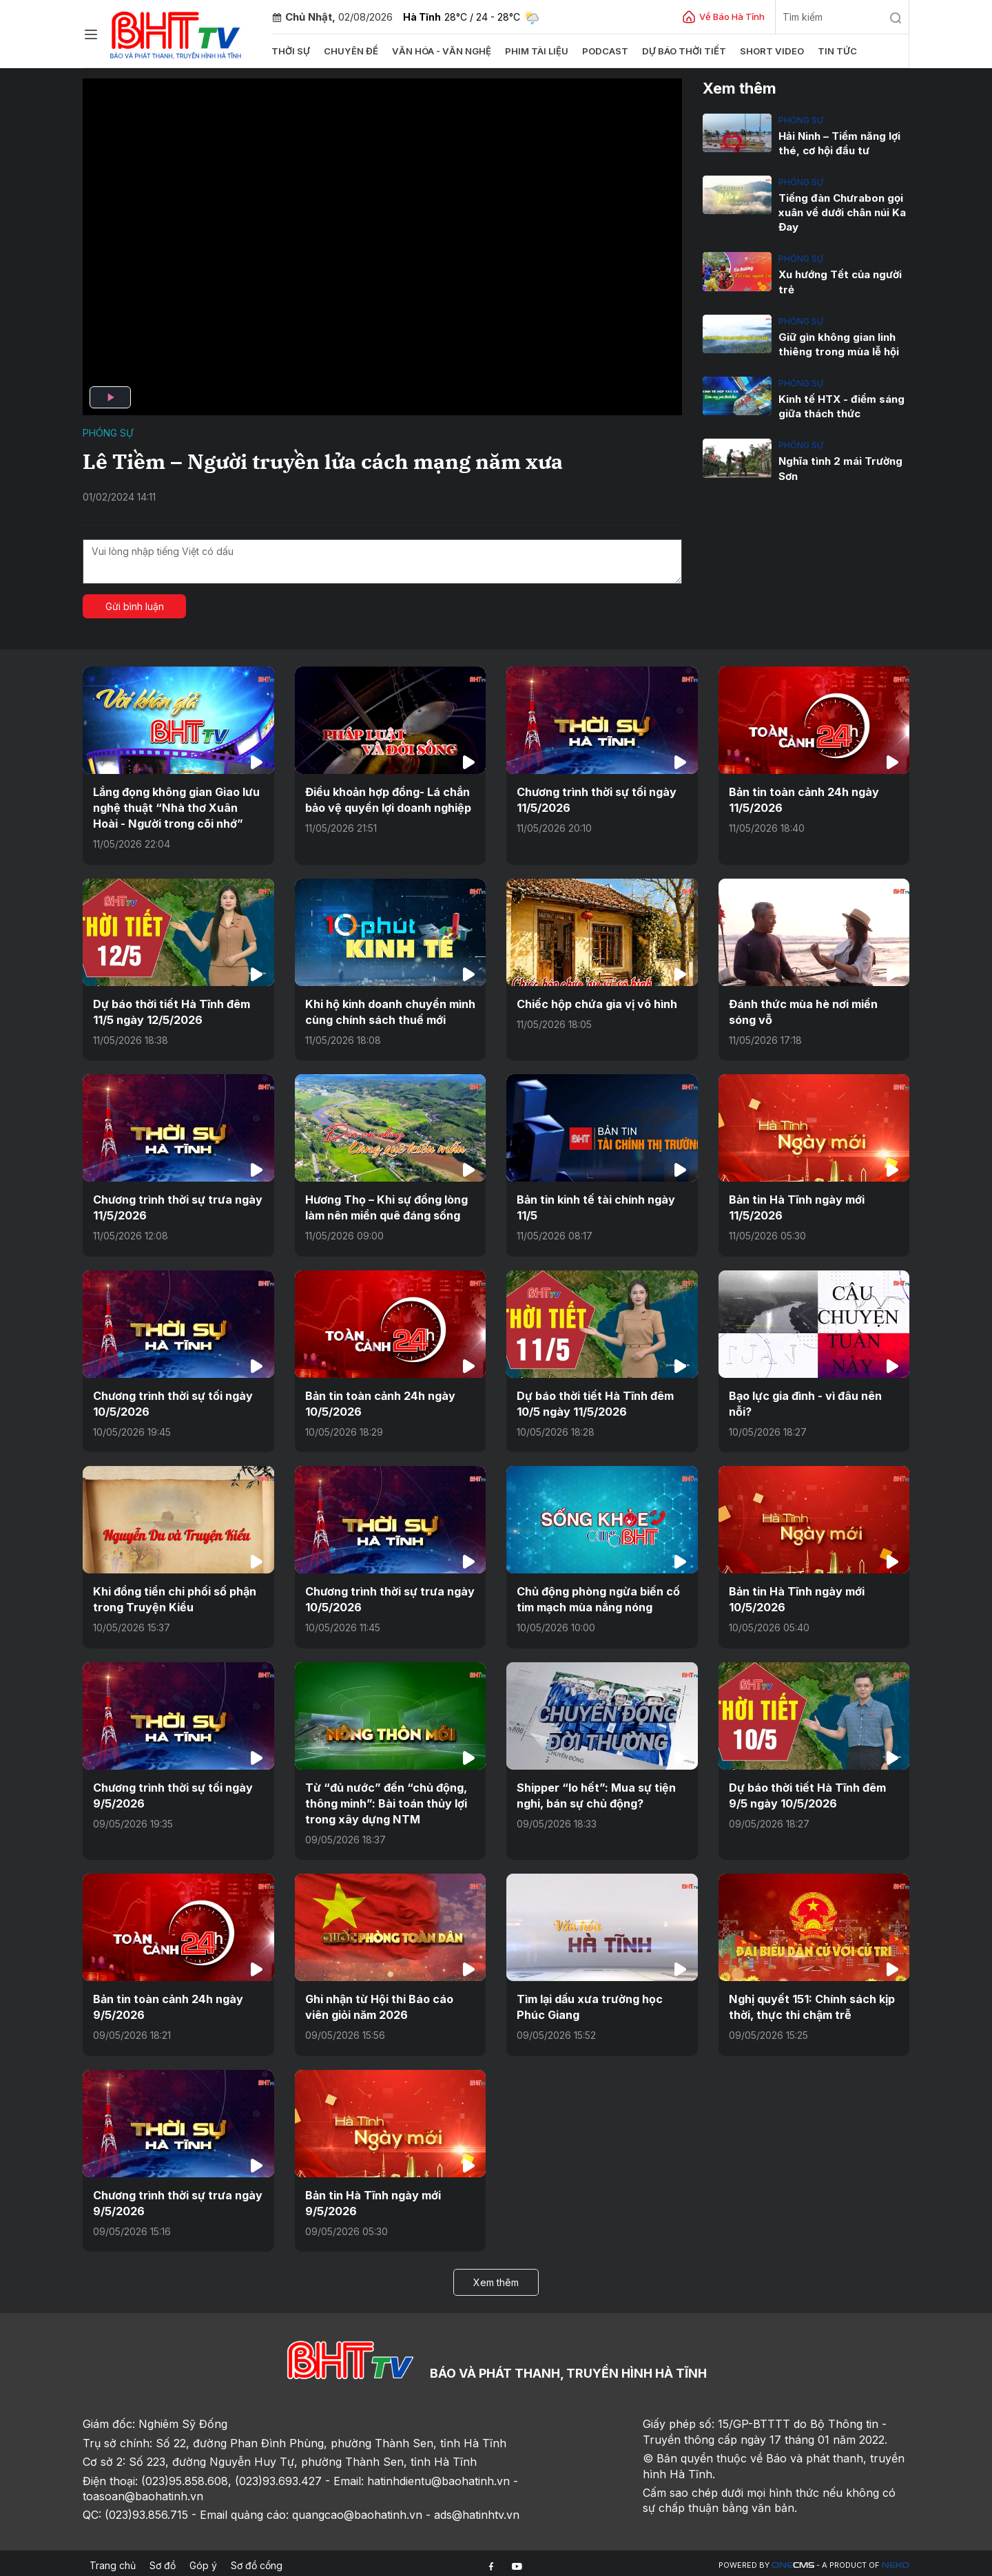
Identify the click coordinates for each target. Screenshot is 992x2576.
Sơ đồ (162, 2560)
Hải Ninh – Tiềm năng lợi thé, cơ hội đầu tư (839, 143)
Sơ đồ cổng (256, 2560)
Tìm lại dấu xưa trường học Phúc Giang (590, 2003)
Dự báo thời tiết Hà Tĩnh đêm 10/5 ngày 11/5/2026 (595, 1401)
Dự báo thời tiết (679, 50)
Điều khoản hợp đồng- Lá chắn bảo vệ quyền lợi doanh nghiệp (388, 799)
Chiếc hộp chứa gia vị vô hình (597, 1003)
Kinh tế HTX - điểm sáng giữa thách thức (840, 405)
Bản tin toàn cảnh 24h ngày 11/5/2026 (803, 799)
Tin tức (831, 50)
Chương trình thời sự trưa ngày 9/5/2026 (177, 2198)
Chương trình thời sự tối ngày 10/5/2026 (173, 1401)
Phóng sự (108, 433)
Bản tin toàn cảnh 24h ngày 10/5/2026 (380, 1401)
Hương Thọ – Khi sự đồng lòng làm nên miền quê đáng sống (386, 1206)
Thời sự (290, 50)
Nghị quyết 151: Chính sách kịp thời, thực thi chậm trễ (811, 2003)
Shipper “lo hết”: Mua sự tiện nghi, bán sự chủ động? (596, 1792)
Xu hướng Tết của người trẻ (839, 281)
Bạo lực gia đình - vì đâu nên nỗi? (805, 1401)
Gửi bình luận (134, 606)
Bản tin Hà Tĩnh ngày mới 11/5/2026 (797, 1206)
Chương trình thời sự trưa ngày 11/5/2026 (177, 1206)
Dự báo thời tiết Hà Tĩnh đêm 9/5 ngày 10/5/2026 (807, 1792)
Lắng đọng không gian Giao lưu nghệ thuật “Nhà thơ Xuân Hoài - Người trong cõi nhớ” (176, 807)
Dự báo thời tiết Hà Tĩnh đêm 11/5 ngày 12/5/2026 (171, 1010)
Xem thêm (496, 2278)
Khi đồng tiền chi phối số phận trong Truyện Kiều (174, 1596)
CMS (793, 2561)
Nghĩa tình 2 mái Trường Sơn (839, 467)
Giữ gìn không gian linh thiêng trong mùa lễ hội (838, 343)
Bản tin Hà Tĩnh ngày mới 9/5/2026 (373, 2198)
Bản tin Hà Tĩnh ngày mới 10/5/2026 (797, 1596)
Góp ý (203, 2560)
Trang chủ (113, 2560)
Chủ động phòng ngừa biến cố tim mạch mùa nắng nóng (598, 1596)
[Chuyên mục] (91, 34)
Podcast (601, 50)
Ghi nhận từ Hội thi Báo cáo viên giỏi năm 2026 (379, 2003)
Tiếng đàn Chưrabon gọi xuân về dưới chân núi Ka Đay (841, 212)
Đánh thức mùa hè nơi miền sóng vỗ (803, 1010)
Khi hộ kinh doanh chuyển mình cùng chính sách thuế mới (390, 1010)
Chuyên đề (351, 50)
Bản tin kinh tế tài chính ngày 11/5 (596, 1206)
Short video (766, 50)
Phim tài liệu (533, 50)
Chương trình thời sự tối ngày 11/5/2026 (596, 799)
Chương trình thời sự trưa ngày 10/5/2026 (390, 1596)
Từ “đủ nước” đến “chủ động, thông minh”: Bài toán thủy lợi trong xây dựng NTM (386, 1800)
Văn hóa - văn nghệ (439, 50)
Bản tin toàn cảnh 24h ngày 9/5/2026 (167, 2003)
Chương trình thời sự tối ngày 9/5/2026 (173, 1792)
